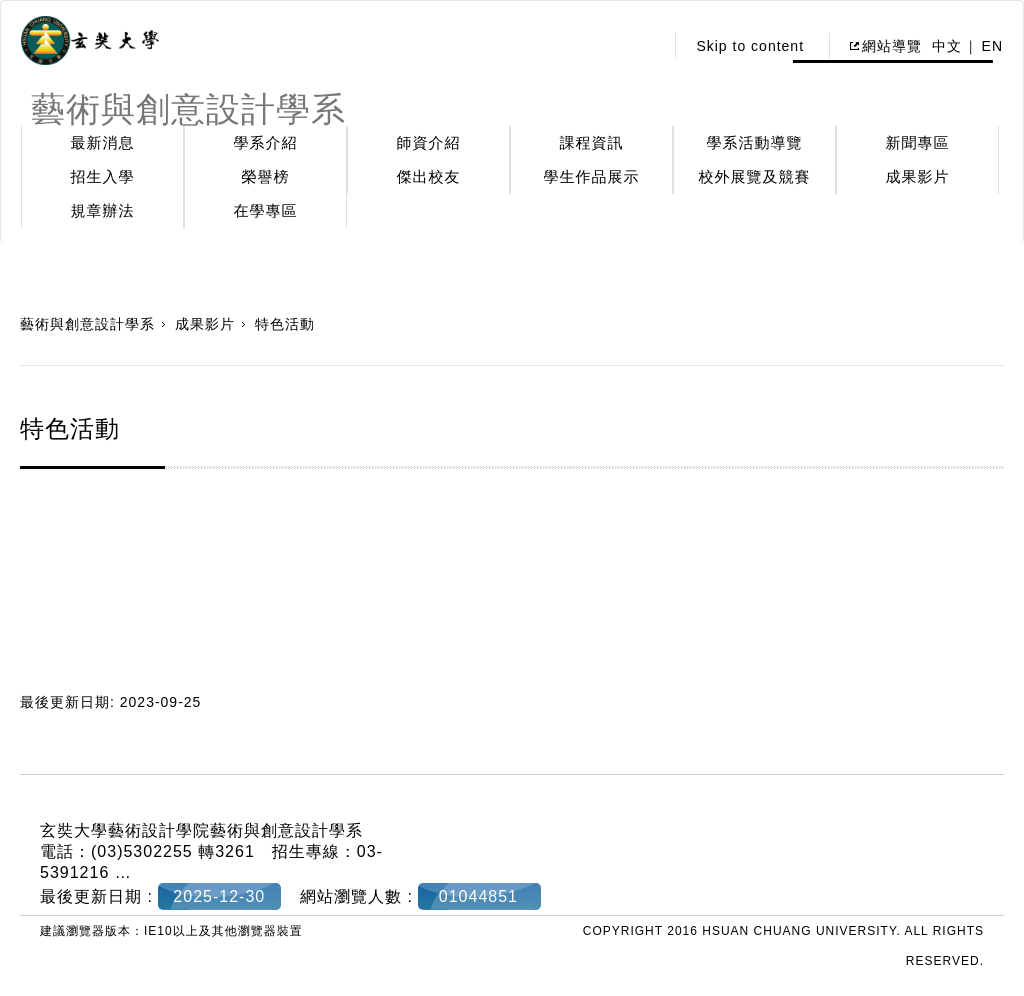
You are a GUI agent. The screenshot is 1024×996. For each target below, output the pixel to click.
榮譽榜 (266, 176)
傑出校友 (429, 176)
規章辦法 (103, 210)
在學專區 (266, 210)
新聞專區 (918, 142)
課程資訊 (592, 142)
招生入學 (103, 176)
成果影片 (918, 176)
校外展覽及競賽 (755, 176)
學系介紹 (266, 142)
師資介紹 (429, 142)
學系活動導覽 (755, 142)
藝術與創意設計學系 (87, 324)
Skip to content (750, 46)
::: (643, 46)
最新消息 (103, 142)
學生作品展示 (592, 176)
